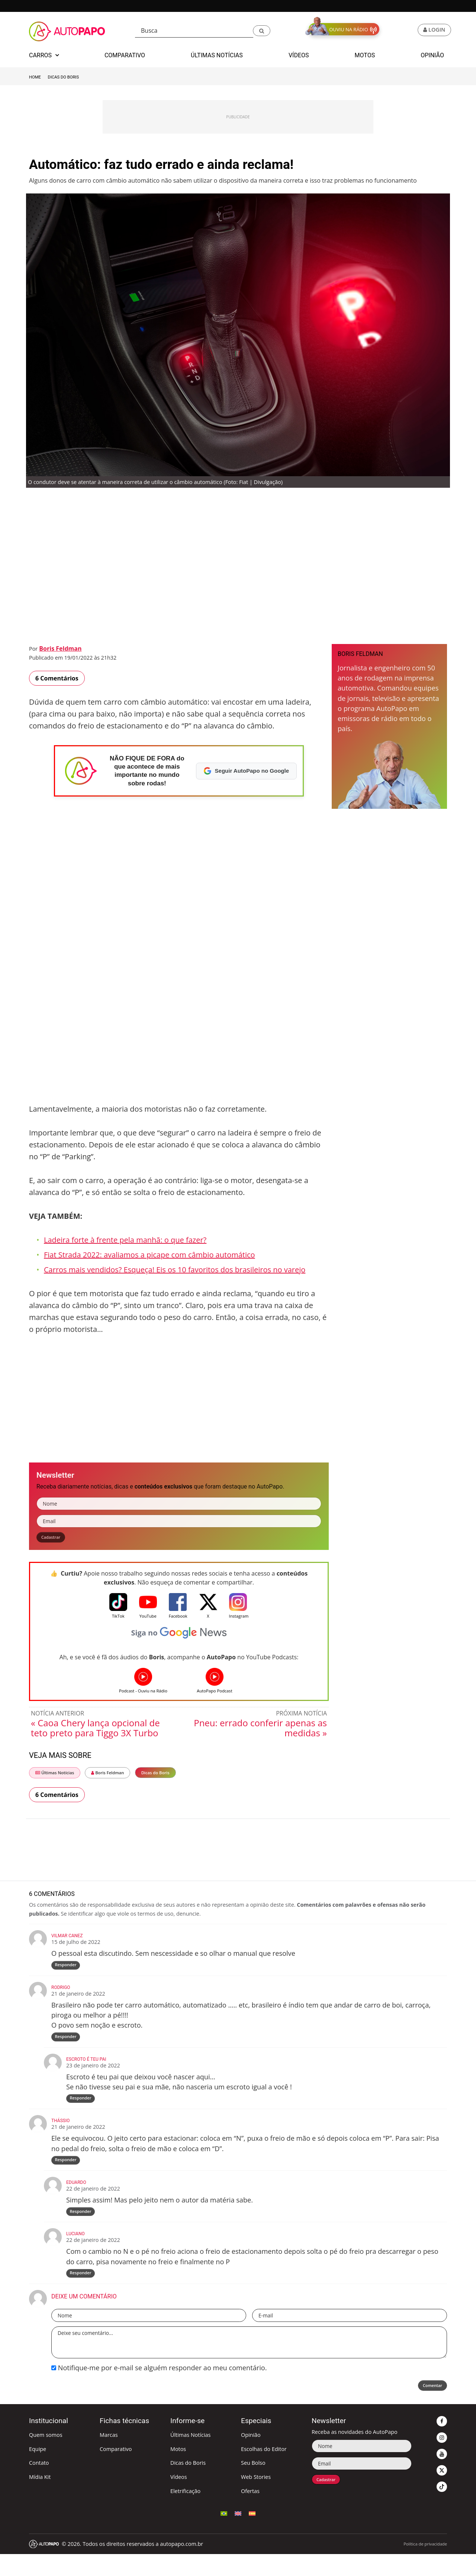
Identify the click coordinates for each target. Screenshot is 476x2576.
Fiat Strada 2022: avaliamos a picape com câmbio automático (149, 1255)
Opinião (251, 2456)
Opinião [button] (432, 55)
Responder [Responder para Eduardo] (81, 2228)
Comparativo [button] (124, 55)
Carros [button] (44, 55)
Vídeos (178, 2498)
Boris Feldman (60, 648)
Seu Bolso (253, 2484)
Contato (39, 2484)
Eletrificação (185, 2512)
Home (35, 77)
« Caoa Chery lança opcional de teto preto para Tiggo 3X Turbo (95, 1731)
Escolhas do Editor (264, 2470)
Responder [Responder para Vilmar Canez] (66, 1970)
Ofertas (250, 2512)
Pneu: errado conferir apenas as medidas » (260, 1731)
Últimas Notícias (54, 1775)
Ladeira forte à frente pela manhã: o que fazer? (125, 1240)
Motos (178, 2470)
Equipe (37, 2470)
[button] (261, 30)
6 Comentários (56, 678)
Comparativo (116, 2470)
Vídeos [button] (299, 55)
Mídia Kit (40, 2498)
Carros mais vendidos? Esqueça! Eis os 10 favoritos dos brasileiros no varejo (174, 1270)
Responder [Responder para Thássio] (66, 2174)
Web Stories (256, 2498)
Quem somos (45, 2456)
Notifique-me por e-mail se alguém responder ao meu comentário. (159, 2389)
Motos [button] (365, 55)
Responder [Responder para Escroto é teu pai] (81, 2109)
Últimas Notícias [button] (217, 55)
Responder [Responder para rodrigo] (66, 2045)
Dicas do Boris (63, 77)
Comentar (428, 2408)
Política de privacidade (425, 2565)
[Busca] (194, 31)
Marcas (109, 2456)
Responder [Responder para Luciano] (81, 2293)
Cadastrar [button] (55, 1538)
